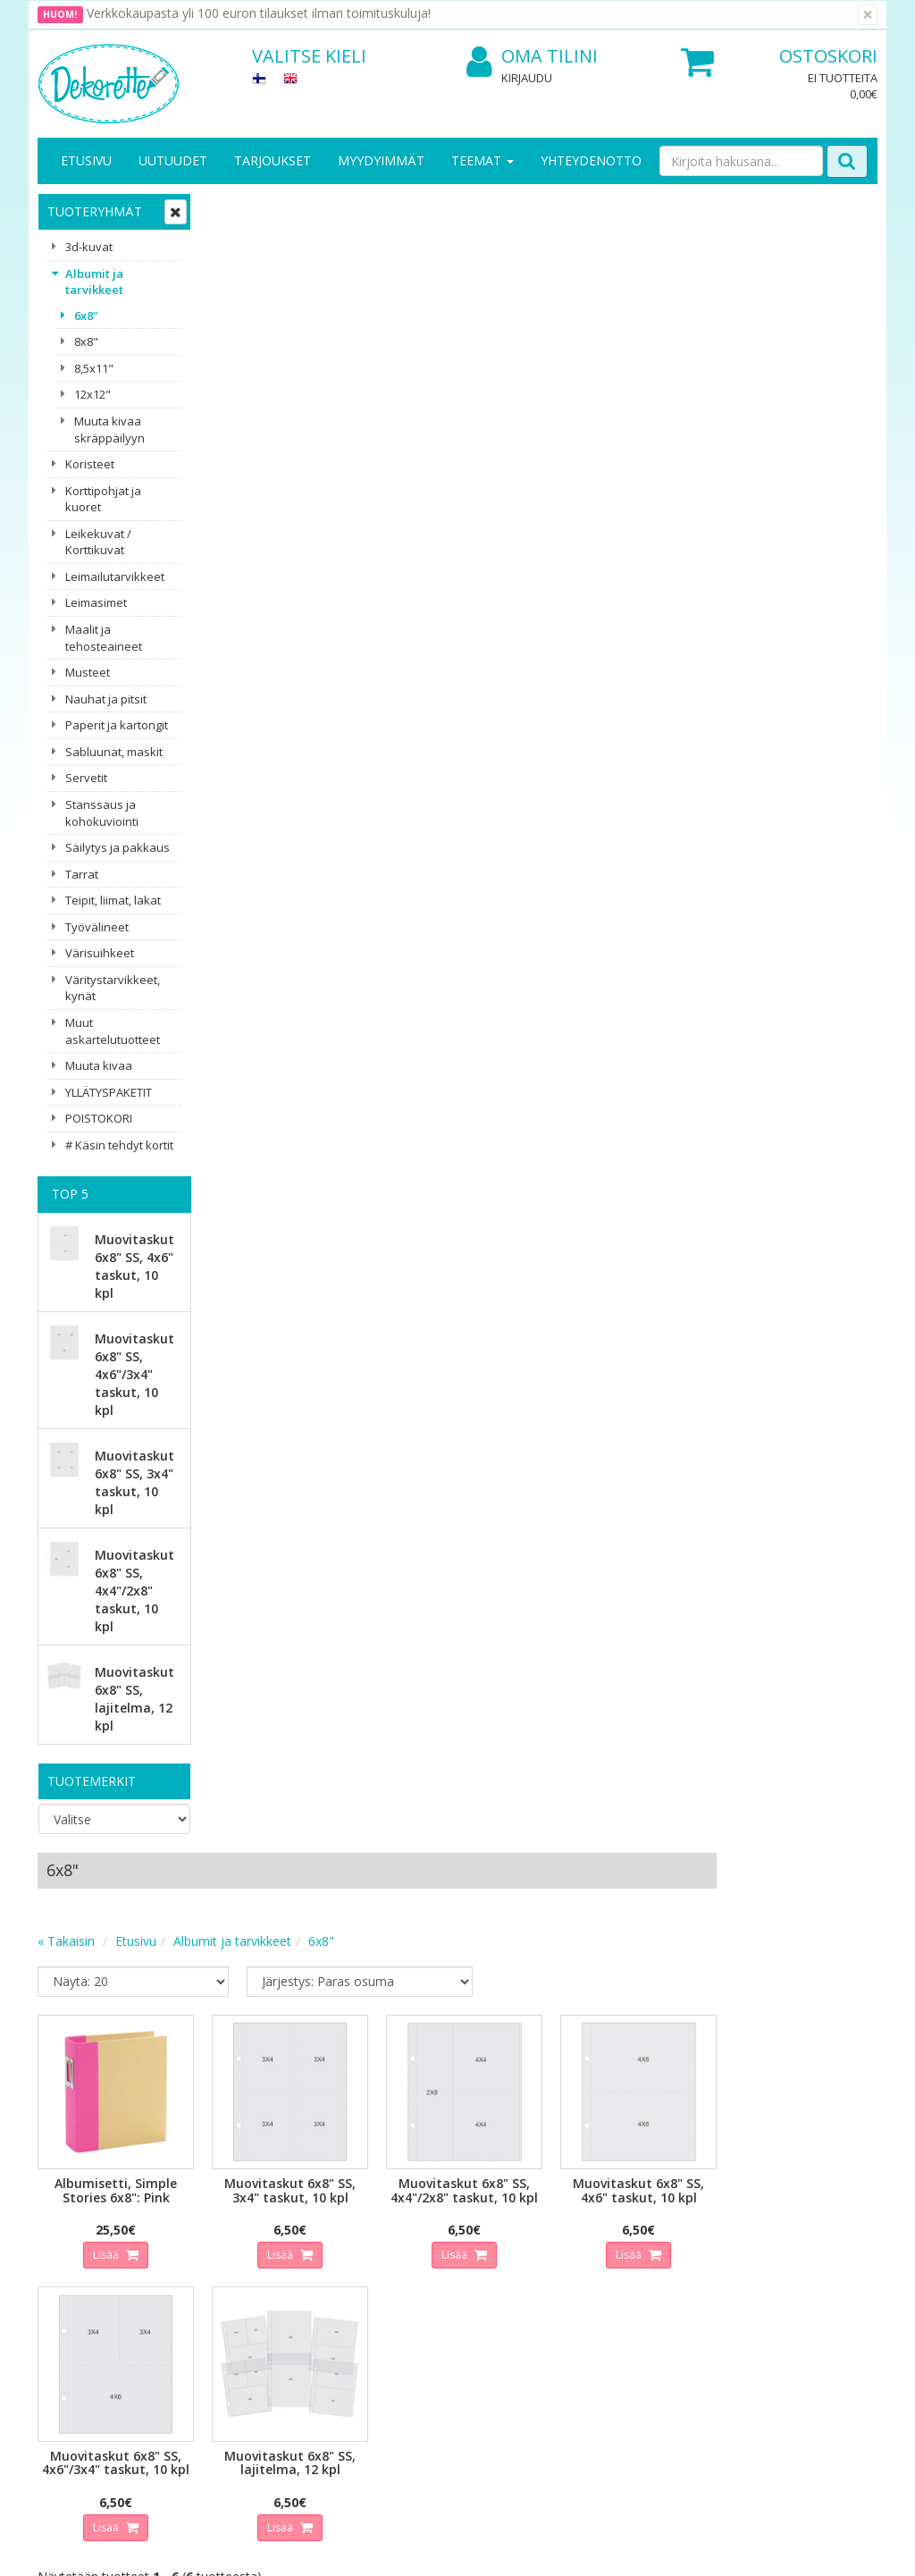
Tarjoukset (272, 160)
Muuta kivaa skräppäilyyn (109, 429)
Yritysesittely (76, 2220)
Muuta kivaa (98, 1065)
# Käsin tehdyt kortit (119, 1145)
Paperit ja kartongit (116, 725)
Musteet (87, 672)
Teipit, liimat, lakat (113, 900)
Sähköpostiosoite (317, 2049)
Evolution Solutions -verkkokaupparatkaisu (764, 2548)
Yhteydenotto (591, 160)
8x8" (86, 341)
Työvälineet (97, 927)
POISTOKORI (98, 1118)
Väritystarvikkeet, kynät (112, 988)
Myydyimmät (381, 160)
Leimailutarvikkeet (114, 576)
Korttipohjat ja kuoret (103, 499)
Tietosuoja (200, 2220)
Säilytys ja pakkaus (117, 847)
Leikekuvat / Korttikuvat (98, 542)
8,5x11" (93, 368)
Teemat (482, 160)
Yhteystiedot (76, 2247)
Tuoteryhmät (94, 211)
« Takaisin (237, 281)
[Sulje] (867, 14)
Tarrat (81, 874)
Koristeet (89, 464)
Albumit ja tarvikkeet (94, 282)
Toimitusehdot (211, 2247)
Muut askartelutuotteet (112, 1031)
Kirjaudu (526, 78)
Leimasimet (96, 602)
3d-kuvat (89, 247)
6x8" (86, 315)
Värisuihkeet (99, 953)
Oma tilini (532, 57)
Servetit (86, 778)
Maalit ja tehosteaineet (103, 637)
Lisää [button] (278, 592)
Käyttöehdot (205, 2274)
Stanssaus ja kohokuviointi (102, 812)
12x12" (92, 394)
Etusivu (86, 160)
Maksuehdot (205, 2301)
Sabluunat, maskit (114, 752)
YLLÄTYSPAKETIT (108, 1092)
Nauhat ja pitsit (106, 699)
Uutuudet (173, 160)
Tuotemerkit (91, 1780)
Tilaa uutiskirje (314, 2121)
